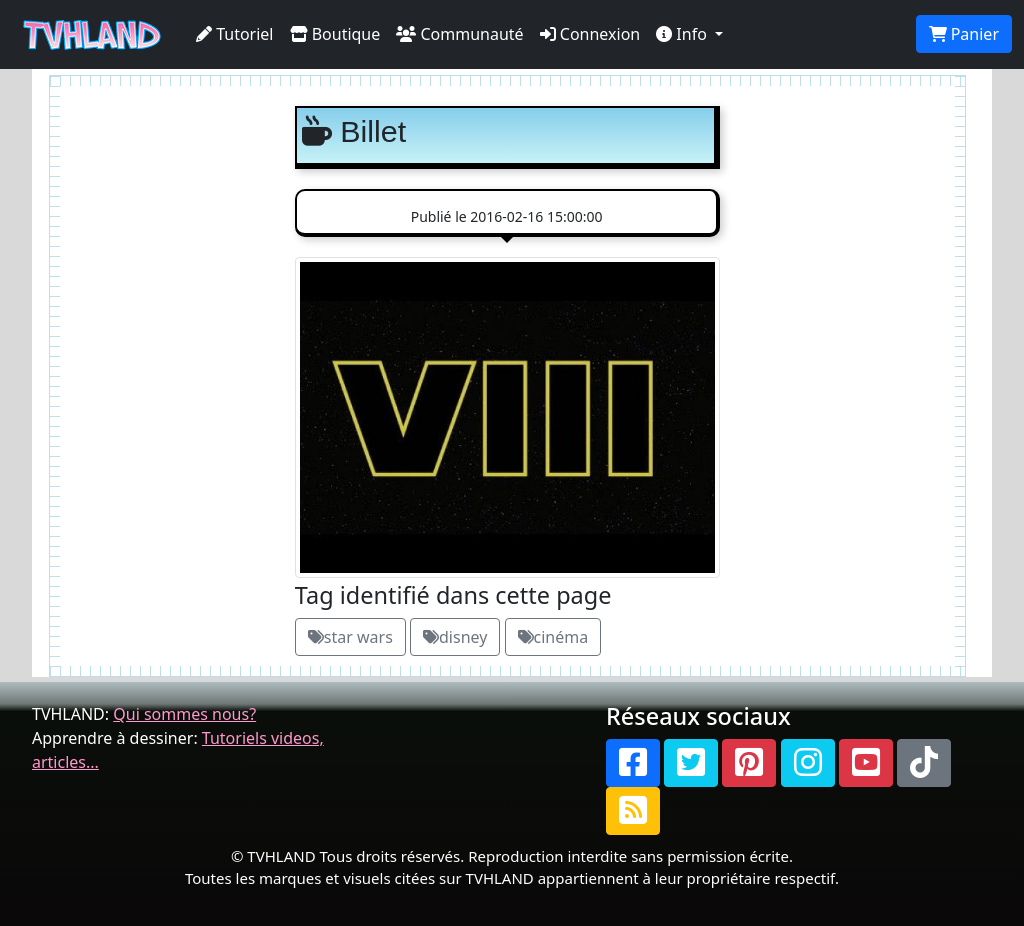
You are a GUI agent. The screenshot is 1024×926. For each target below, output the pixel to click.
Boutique (335, 34)
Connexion (590, 34)
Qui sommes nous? (184, 714)
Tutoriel (235, 34)
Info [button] (683, 34)
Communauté (459, 34)
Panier (964, 34)
